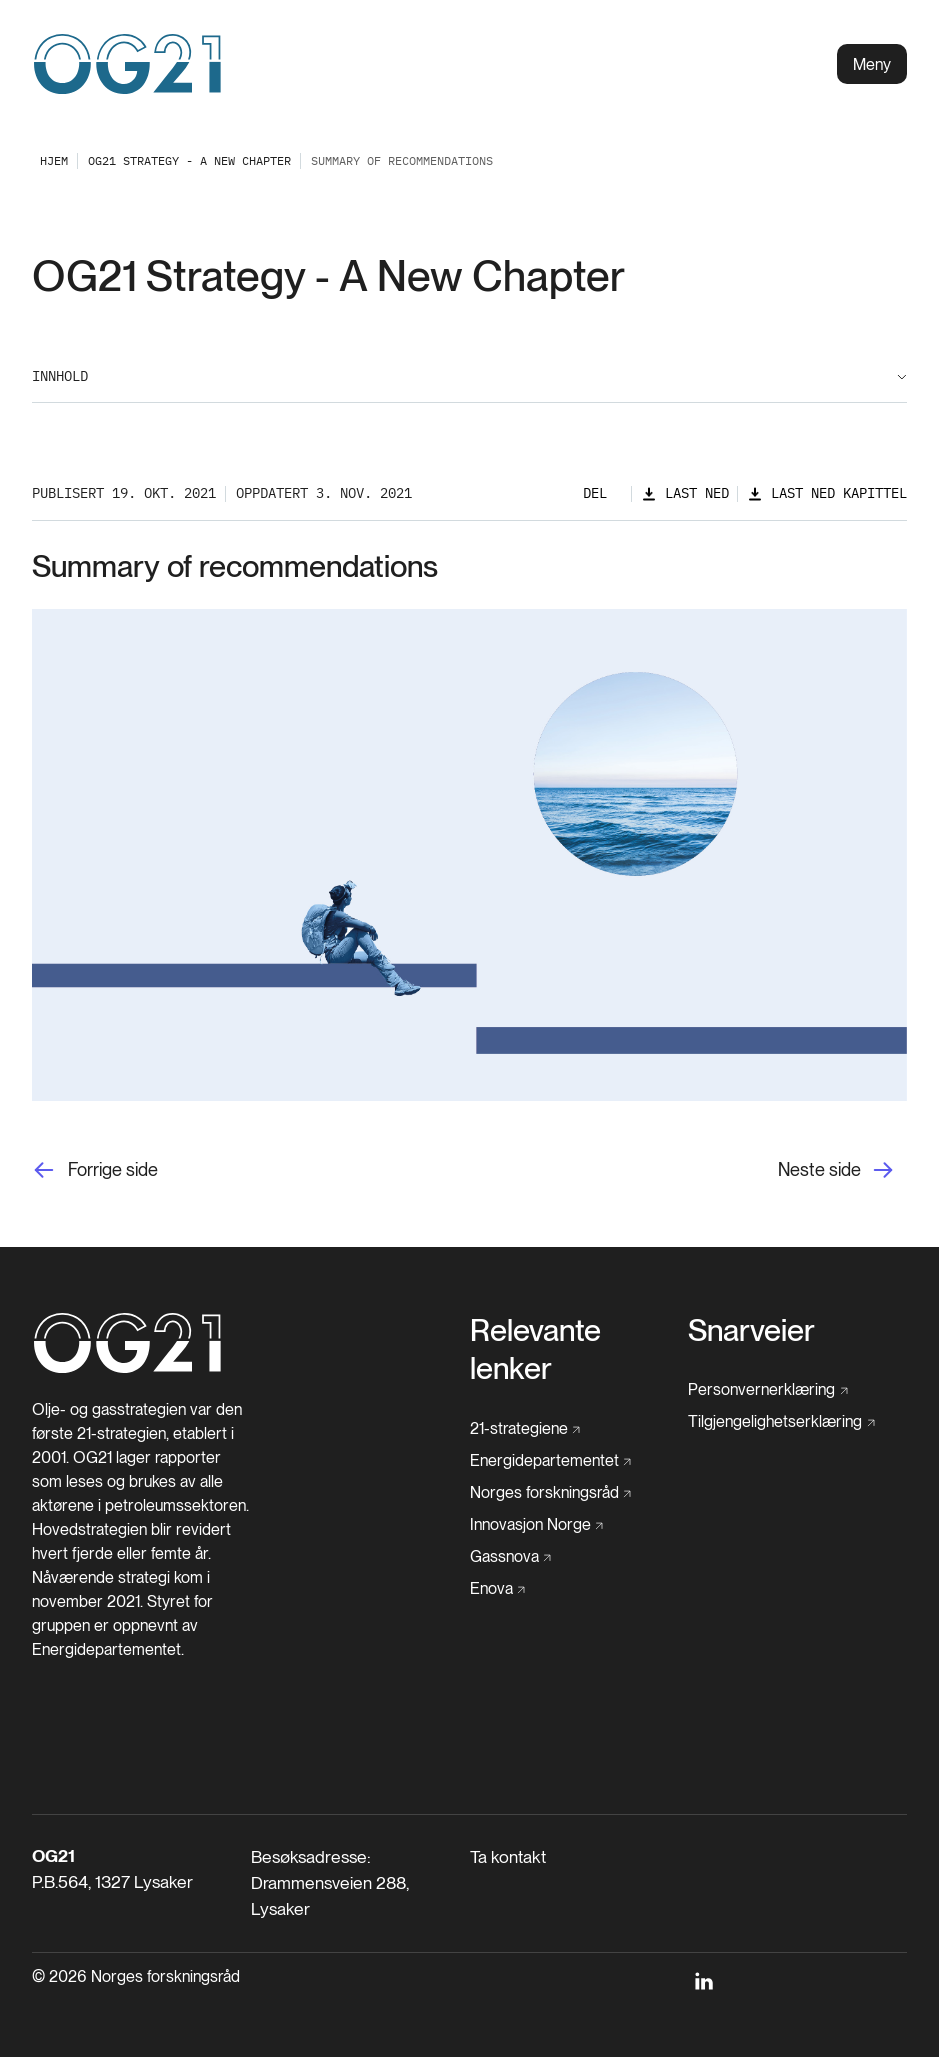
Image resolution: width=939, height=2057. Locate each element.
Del (595, 493)
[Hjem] (127, 1369)
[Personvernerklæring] (768, 1390)
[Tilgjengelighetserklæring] (781, 1422)
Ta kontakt (508, 1856)
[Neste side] (842, 1169)
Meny (872, 64)
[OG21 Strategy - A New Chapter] (189, 160)
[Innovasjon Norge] (537, 1525)
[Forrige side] (95, 1169)
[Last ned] (685, 493)
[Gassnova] (511, 1557)
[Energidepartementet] (551, 1461)
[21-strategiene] (525, 1429)
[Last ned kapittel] (827, 493)
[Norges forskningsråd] (551, 1493)
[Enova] (498, 1589)
